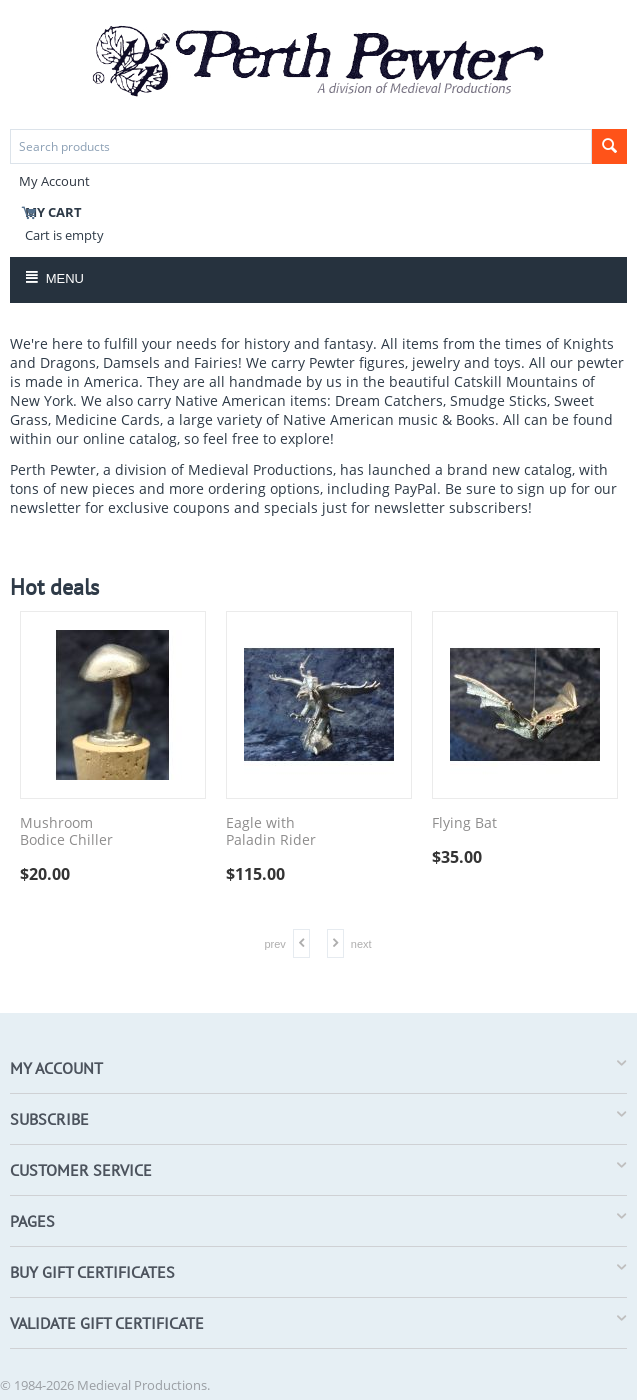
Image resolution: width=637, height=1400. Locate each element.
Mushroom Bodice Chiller (66, 832)
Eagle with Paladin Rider (271, 832)
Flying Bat (464, 823)
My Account (54, 181)
